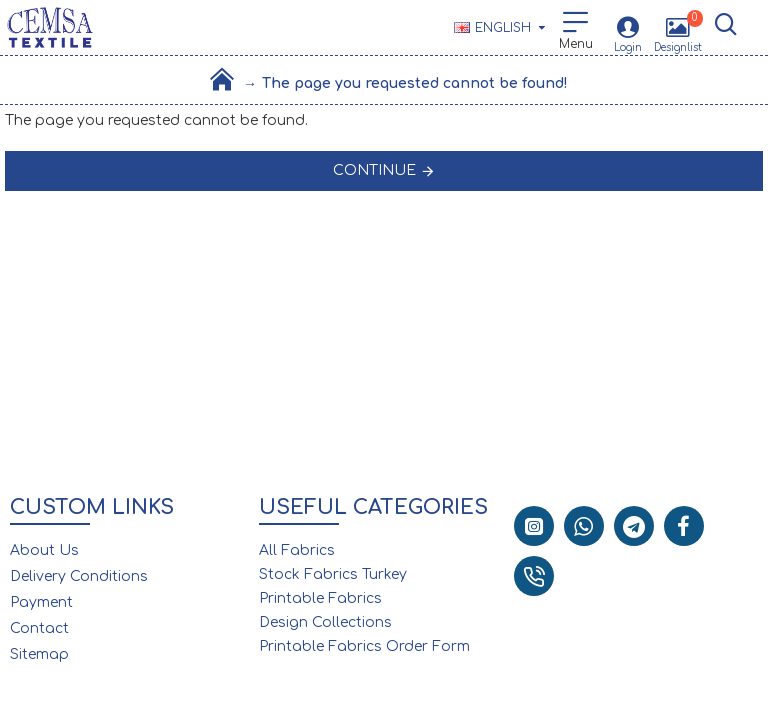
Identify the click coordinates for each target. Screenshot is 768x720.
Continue (374, 170)
